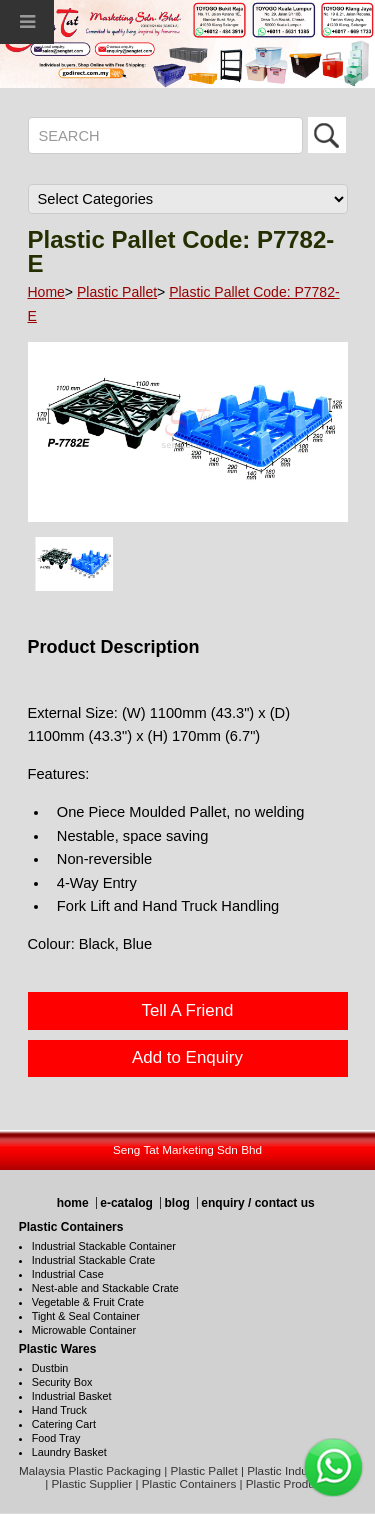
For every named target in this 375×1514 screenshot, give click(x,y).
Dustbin (50, 1368)
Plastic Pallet (117, 292)
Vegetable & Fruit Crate (88, 1302)
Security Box (62, 1382)
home (73, 1203)
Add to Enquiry (187, 1057)
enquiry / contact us (257, 1203)
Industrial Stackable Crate (94, 1260)
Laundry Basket (69, 1452)
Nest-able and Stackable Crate (105, 1288)
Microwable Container (84, 1330)
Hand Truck (59, 1410)
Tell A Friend (187, 1010)
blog (176, 1203)
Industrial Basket (72, 1396)
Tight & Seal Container (86, 1316)
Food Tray (56, 1438)
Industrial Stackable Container (104, 1246)
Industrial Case (68, 1274)
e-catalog (126, 1203)
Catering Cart (64, 1424)
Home (46, 292)
